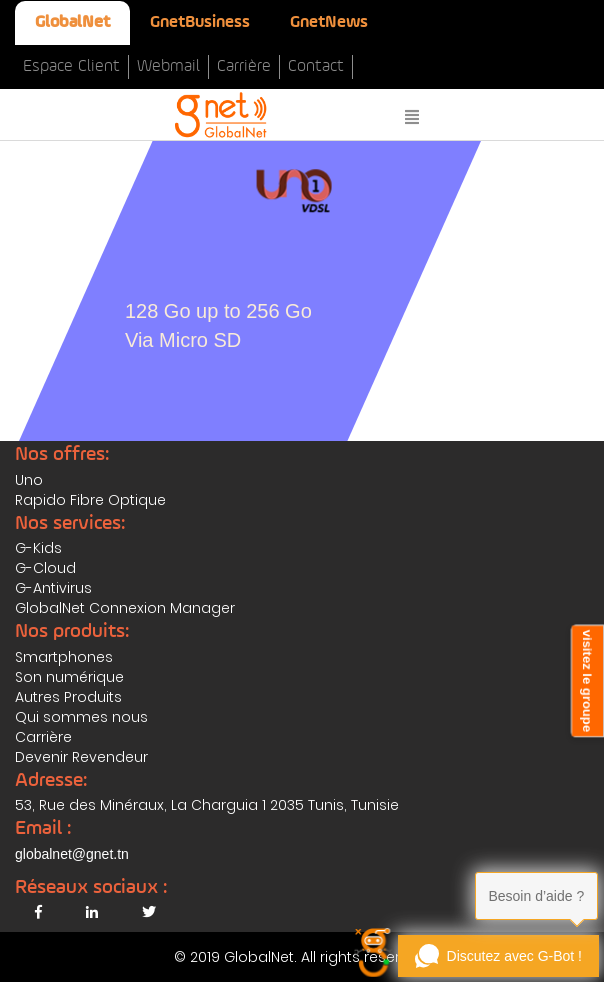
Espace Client (71, 66)
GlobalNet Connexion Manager (125, 608)
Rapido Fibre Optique (90, 500)
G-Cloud (45, 568)
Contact (316, 66)
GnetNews (329, 22)
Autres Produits (68, 697)
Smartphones (64, 657)
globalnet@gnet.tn (72, 854)
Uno (29, 480)
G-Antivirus (53, 588)
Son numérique (69, 677)
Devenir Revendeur (81, 757)
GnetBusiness (200, 22)
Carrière (244, 66)
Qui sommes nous (81, 717)
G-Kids (38, 548)
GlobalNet (72, 22)
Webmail (168, 66)
